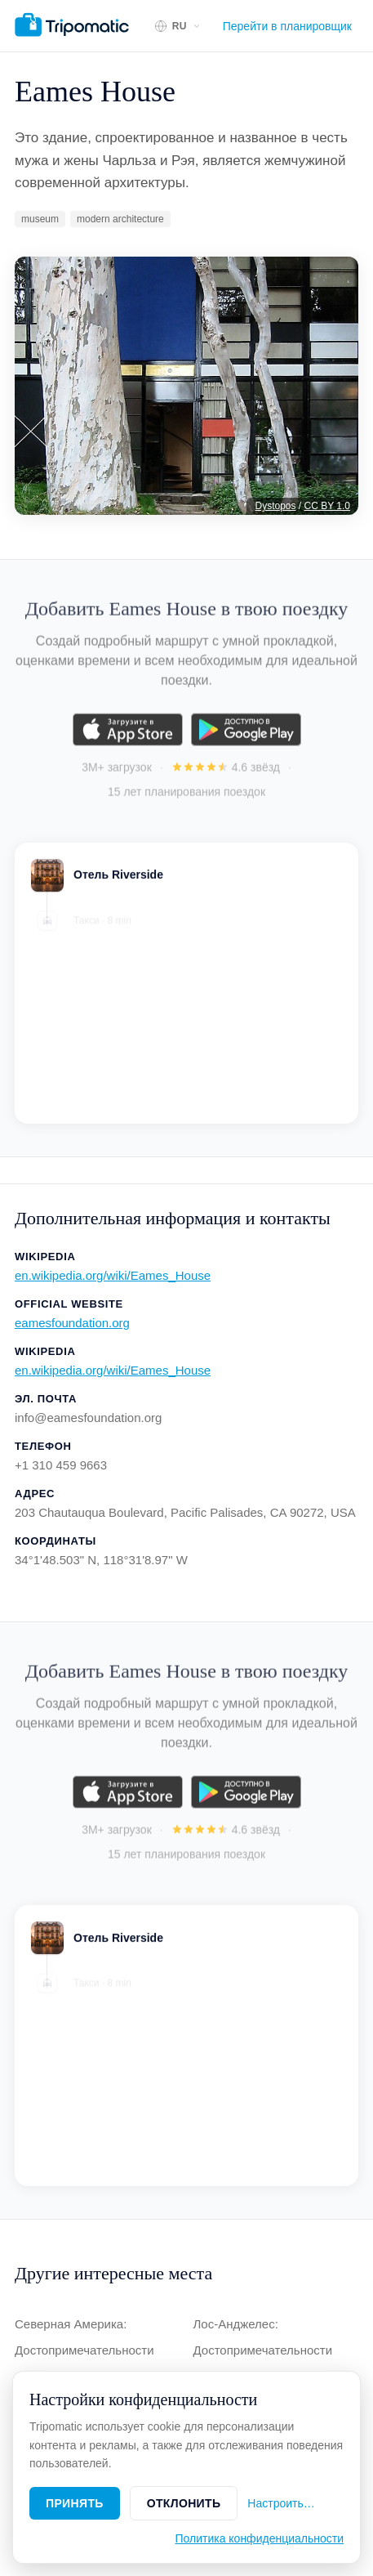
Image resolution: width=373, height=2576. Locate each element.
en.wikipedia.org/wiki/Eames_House (113, 1275)
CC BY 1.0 (327, 506)
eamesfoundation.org (72, 1323)
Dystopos (275, 506)
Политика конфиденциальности (259, 2538)
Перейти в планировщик (287, 26)
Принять (75, 2503)
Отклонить (184, 2503)
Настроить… (280, 2503)
